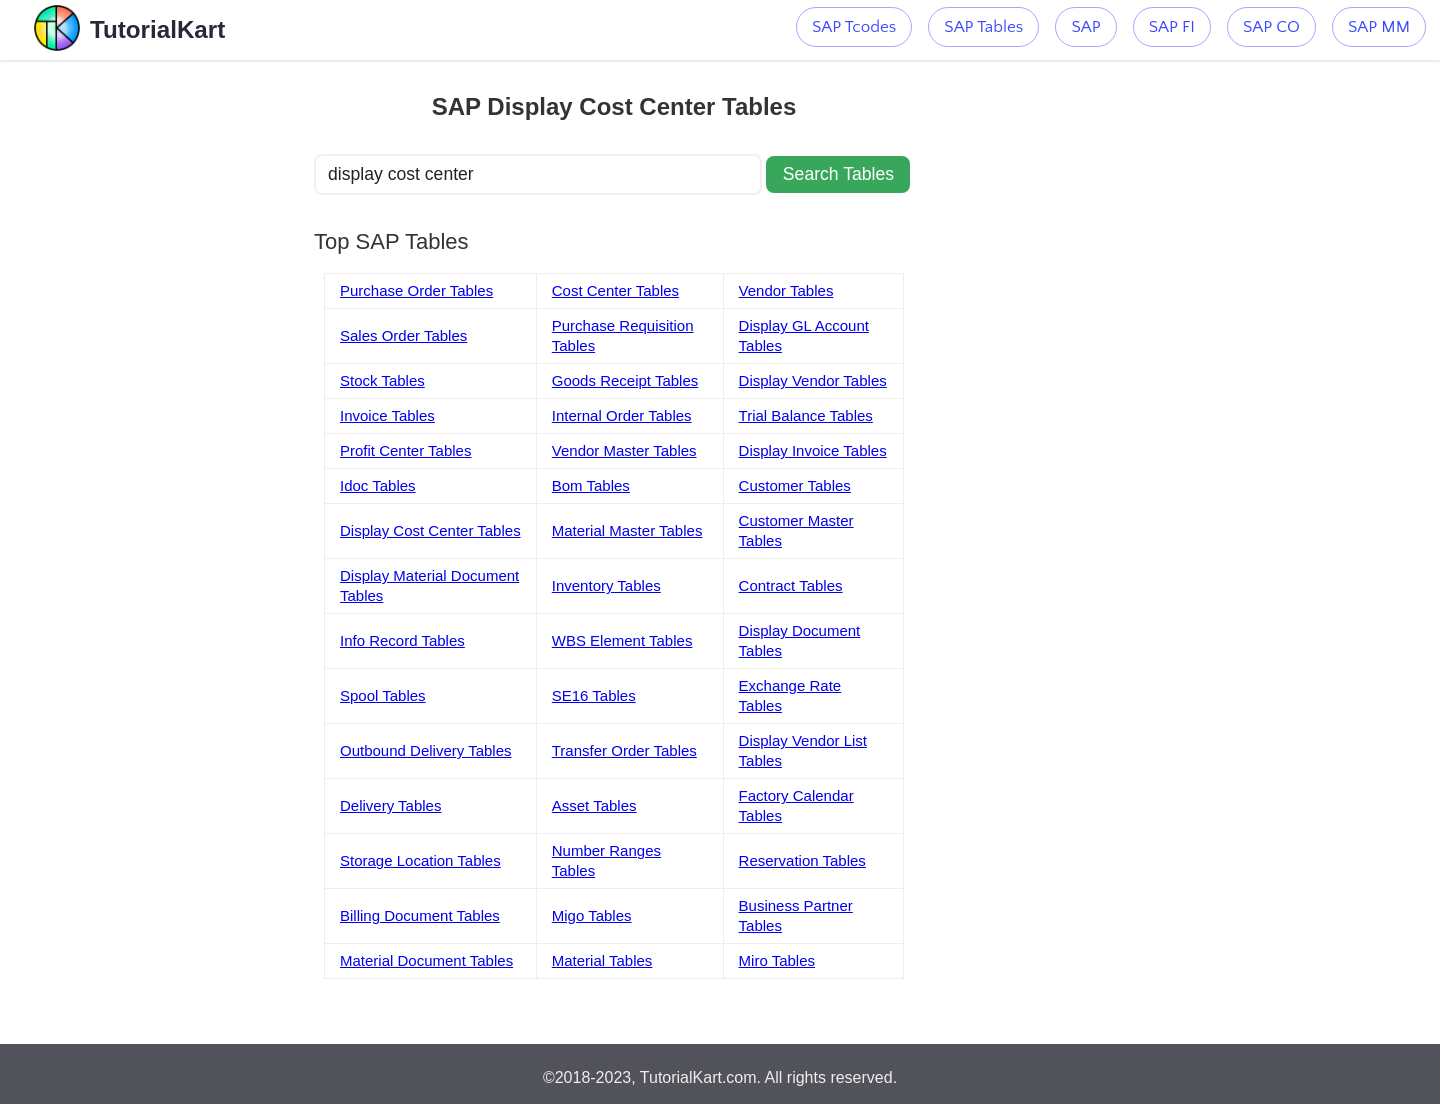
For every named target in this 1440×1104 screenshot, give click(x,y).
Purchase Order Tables (416, 290)
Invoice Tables (387, 415)
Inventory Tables (606, 585)
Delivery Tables (390, 805)
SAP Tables (983, 27)
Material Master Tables (627, 530)
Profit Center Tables (405, 450)
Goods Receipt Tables (625, 380)
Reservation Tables (802, 860)
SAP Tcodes (854, 27)
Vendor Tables (786, 290)
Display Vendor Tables (813, 380)
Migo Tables (592, 915)
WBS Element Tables (622, 640)
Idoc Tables (378, 485)
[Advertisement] (167, 360)
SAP (1085, 27)
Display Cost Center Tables (430, 530)
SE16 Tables (594, 695)
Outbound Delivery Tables (426, 750)
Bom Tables (591, 485)
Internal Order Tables (622, 415)
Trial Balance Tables (806, 415)
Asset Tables (594, 805)
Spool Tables (383, 695)
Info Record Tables (402, 640)
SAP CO (1271, 27)
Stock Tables (382, 380)
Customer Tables (795, 485)
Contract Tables (791, 585)
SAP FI (1172, 27)
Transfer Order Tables (624, 750)
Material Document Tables (426, 960)
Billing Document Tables (420, 915)
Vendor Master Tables (624, 450)
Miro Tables (777, 960)
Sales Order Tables (403, 335)
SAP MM (1379, 27)
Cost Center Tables (615, 290)
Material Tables (602, 960)
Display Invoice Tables (813, 450)
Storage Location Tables (420, 860)
